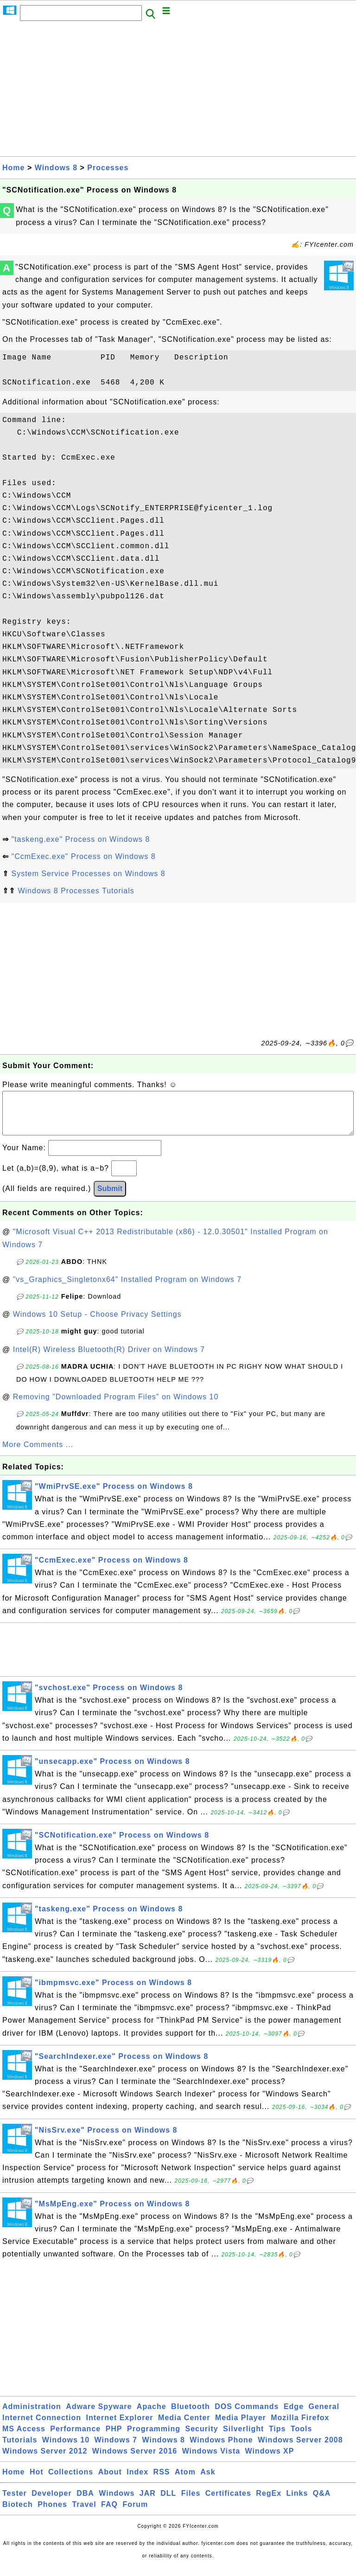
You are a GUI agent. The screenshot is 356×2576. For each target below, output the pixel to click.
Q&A (322, 2502)
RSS (161, 2481)
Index (137, 2481)
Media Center (184, 2427)
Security (201, 2438)
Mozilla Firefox (300, 2427)
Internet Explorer (119, 2427)
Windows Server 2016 (134, 2460)
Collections (70, 2481)
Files (190, 2502)
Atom (185, 2481)
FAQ (109, 2514)
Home (13, 168)
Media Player (240, 2427)
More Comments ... (37, 1454)
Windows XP (269, 2460)
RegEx (268, 2502)
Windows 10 (65, 2449)
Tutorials (19, 2449)
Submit (109, 1198)
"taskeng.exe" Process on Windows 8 (80, 839)
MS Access (23, 2438)
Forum (135, 2514)
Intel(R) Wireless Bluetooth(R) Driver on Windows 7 (109, 1359)
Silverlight (243, 2438)
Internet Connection (41, 2427)
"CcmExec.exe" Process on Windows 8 (83, 856)
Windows (116, 2502)
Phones (52, 2514)
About (110, 2481)
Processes (107, 168)
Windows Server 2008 (300, 2449)
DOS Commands (247, 2416)
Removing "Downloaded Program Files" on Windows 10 (116, 1406)
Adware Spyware (99, 2416)
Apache (151, 2416)
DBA (85, 2502)
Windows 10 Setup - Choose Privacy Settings (97, 1323)
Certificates (228, 2502)
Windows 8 (56, 168)
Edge (294, 2416)
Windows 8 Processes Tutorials (76, 891)
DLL (168, 2502)
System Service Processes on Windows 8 (88, 874)
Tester (14, 2502)
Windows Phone (221, 2449)
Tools (301, 2438)
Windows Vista (211, 2460)
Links (297, 2502)
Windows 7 (116, 2449)
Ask (207, 2481)
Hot (37, 2481)
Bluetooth (190, 2416)
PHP (114, 2438)
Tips (277, 2438)
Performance (75, 2438)
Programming (153, 2438)
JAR (148, 2502)
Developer (51, 2502)
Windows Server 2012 (44, 2460)
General (324, 2416)
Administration (31, 2416)
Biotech (17, 2514)
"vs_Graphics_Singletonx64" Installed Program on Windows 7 (127, 1289)
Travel (84, 2514)
